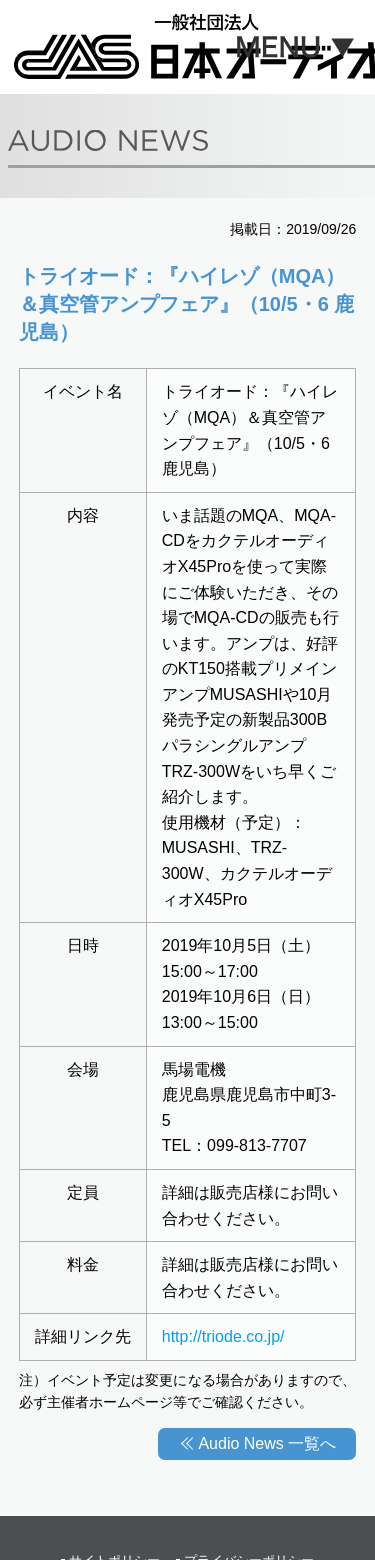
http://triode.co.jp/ (223, 1336)
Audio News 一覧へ (267, 1443)
